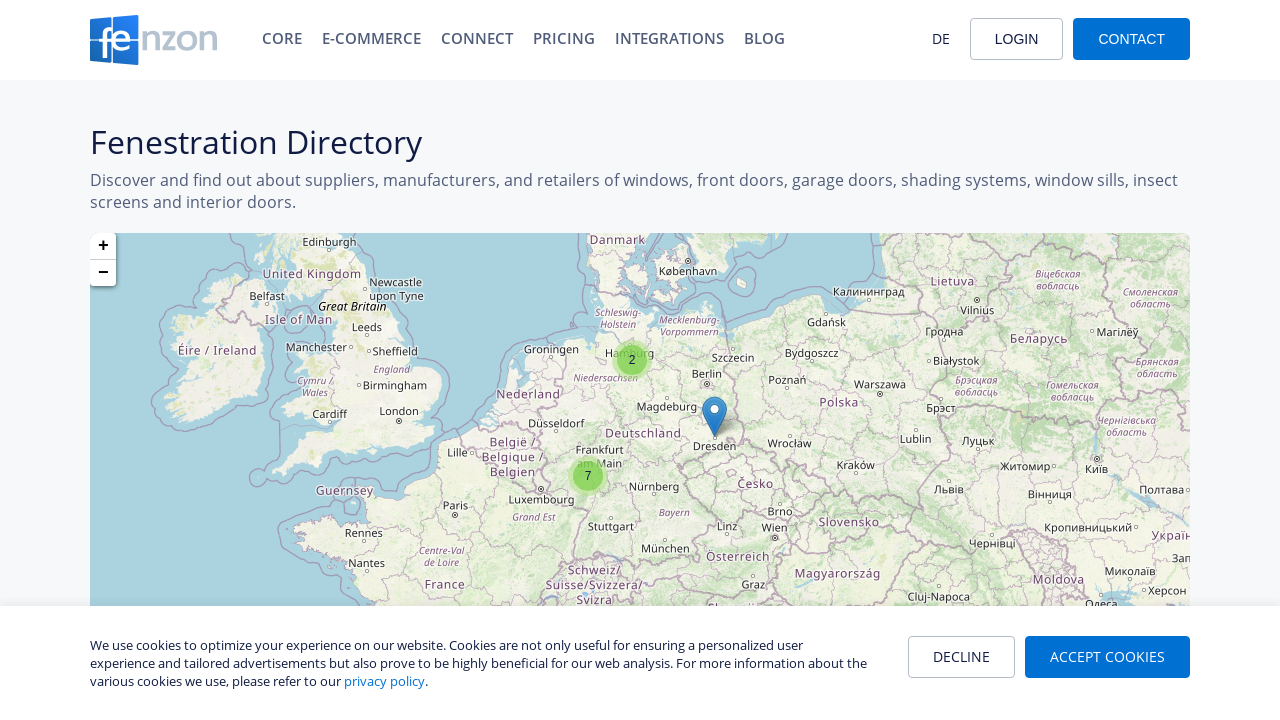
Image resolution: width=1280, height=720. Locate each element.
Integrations (669, 38)
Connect (477, 38)
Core (282, 38)
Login (1017, 39)
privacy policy (384, 681)
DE (941, 38)
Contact (1131, 39)
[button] (714, 416)
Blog (764, 38)
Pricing (564, 38)
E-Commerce (371, 38)
